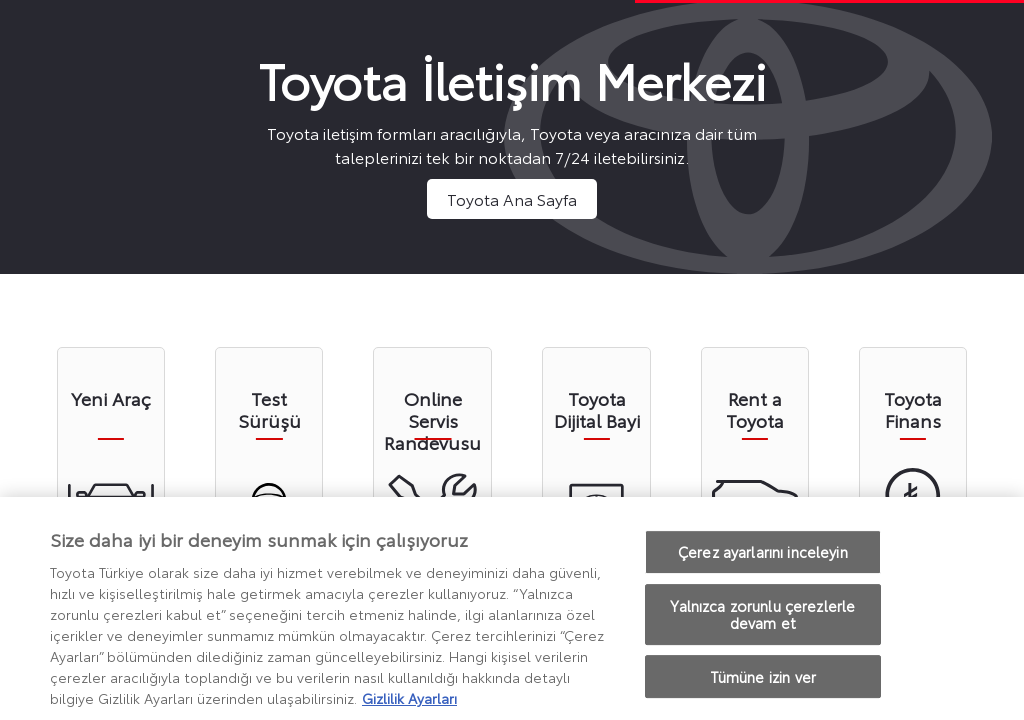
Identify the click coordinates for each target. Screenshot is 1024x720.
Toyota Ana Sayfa (512, 198)
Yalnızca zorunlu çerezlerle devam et (762, 619)
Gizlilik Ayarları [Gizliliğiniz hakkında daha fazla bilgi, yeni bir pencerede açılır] (409, 703)
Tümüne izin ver (763, 681)
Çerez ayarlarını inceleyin (763, 556)
